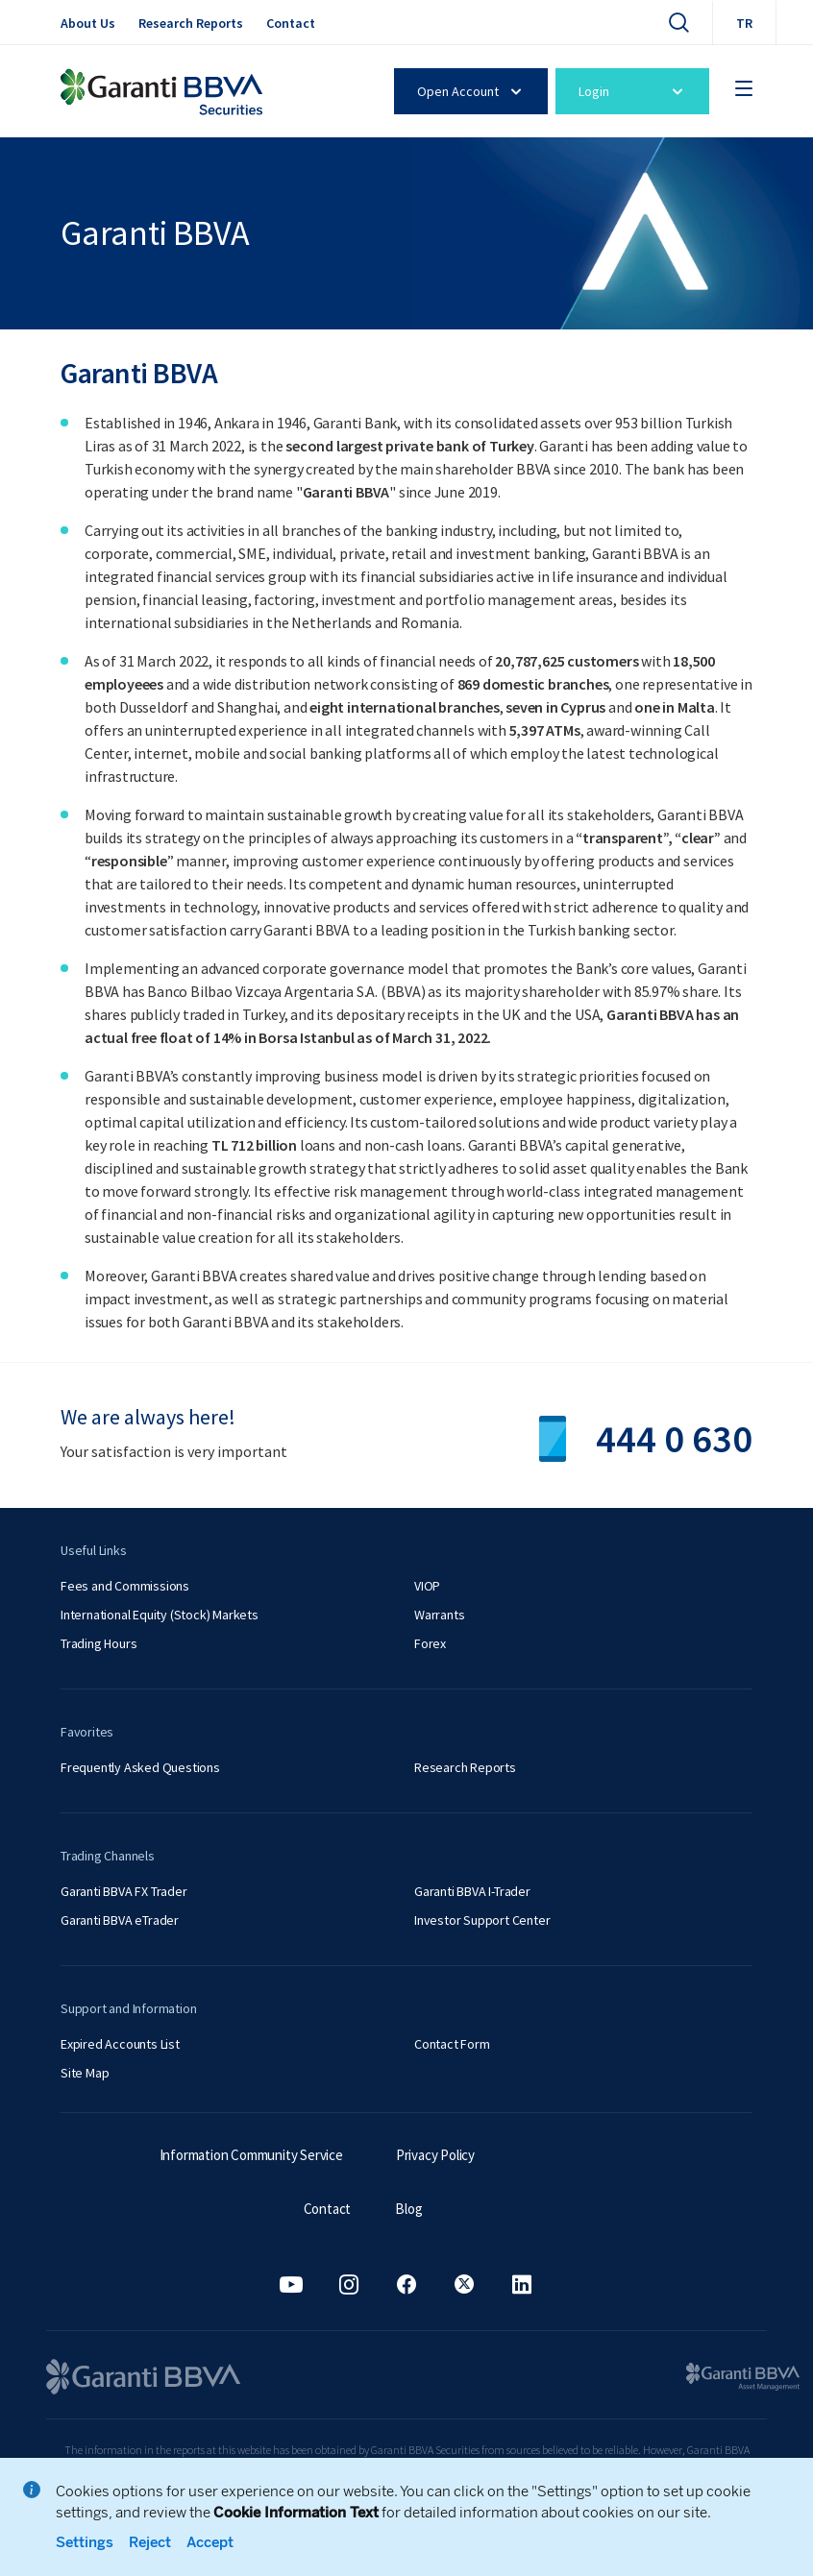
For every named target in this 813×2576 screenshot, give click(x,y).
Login (634, 91)
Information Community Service (251, 2155)
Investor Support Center (482, 1920)
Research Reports (190, 23)
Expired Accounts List (120, 2044)
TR (744, 23)
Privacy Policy (435, 2155)
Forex (430, 1643)
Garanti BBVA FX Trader (124, 1891)
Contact (290, 23)
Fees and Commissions (125, 1585)
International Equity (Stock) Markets (160, 1614)
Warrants (439, 1614)
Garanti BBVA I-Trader (472, 1891)
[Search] (678, 22)
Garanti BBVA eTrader (120, 1920)
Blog (408, 2208)
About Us (88, 23)
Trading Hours (98, 1643)
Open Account (472, 91)
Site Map (85, 2072)
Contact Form (452, 2044)
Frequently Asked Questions (140, 1767)
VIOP (427, 1585)
